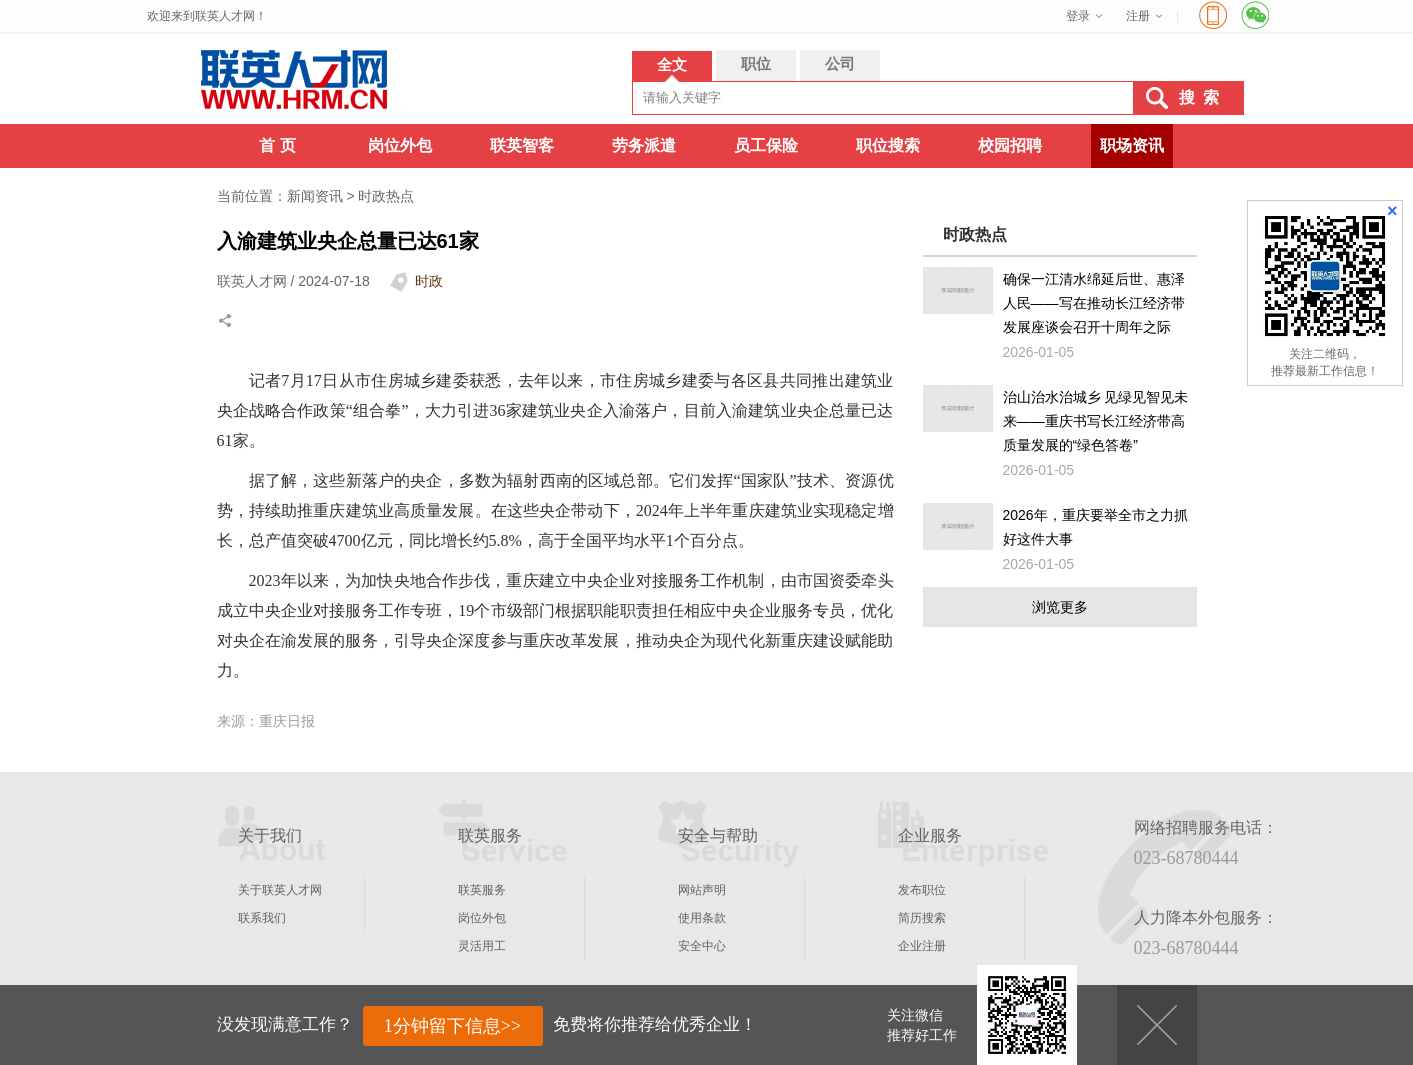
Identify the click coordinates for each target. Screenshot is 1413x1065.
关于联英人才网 (280, 890)
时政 (429, 281)
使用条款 (702, 918)
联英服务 (482, 890)
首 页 (277, 145)
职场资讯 (1132, 145)
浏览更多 (1060, 607)
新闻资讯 (315, 196)
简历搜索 (922, 918)
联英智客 (522, 145)
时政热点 (386, 196)
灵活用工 (482, 946)
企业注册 (922, 946)
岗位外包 (400, 145)
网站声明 (702, 890)
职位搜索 (888, 145)
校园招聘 (1010, 145)
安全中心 (702, 946)
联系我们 (262, 918)
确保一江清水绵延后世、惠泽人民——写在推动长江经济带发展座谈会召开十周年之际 (1094, 303)
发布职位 (922, 890)
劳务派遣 (644, 145)
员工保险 (766, 145)
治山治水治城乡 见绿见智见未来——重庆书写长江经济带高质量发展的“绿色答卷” (1096, 421)
